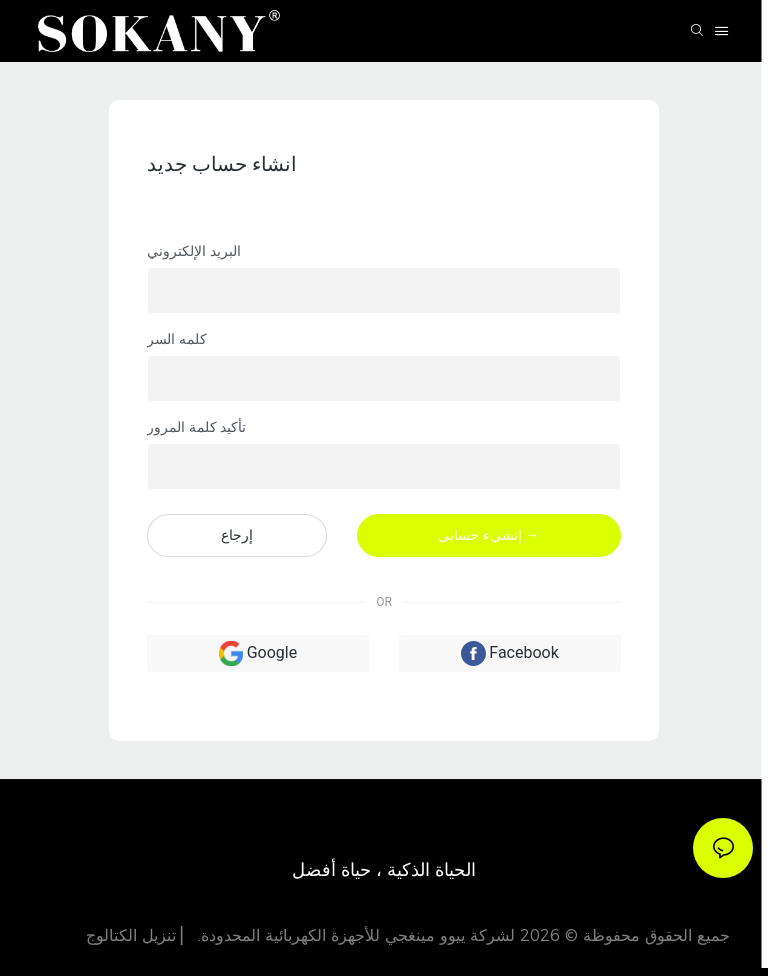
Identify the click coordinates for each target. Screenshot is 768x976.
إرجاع (237, 535)
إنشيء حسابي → (488, 535)
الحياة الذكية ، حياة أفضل (384, 870)
